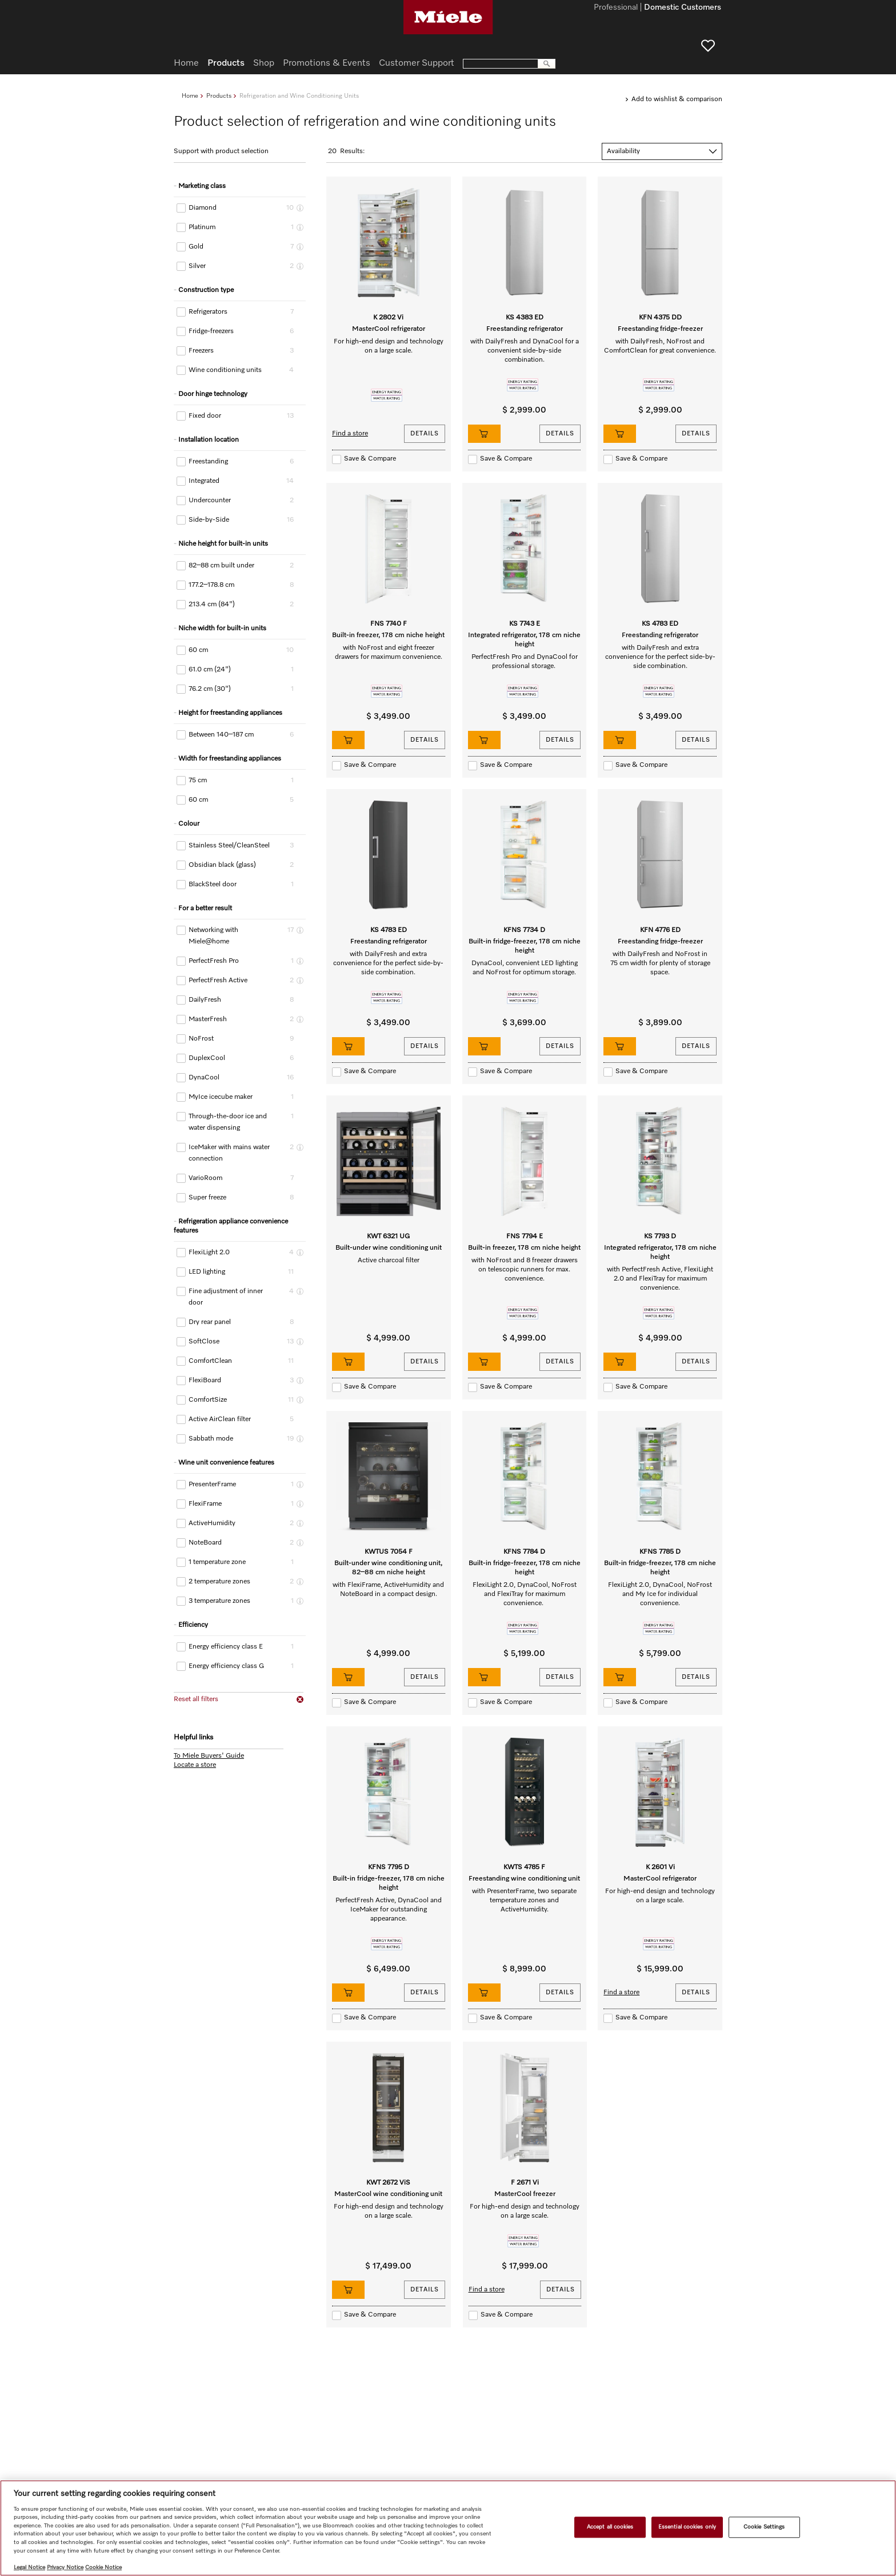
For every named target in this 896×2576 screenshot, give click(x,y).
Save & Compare (370, 458)
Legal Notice (29, 2567)
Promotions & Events (326, 63)
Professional (616, 8)
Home (190, 96)
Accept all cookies (610, 2527)
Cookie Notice (103, 2567)
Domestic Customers (682, 8)
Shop (263, 63)
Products (218, 96)
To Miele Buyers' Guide (209, 1756)
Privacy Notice (65, 2567)
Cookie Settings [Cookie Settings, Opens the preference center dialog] (764, 2527)
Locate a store (195, 1765)
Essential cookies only (687, 2527)
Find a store (350, 433)
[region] (448, 2528)
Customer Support (416, 63)
